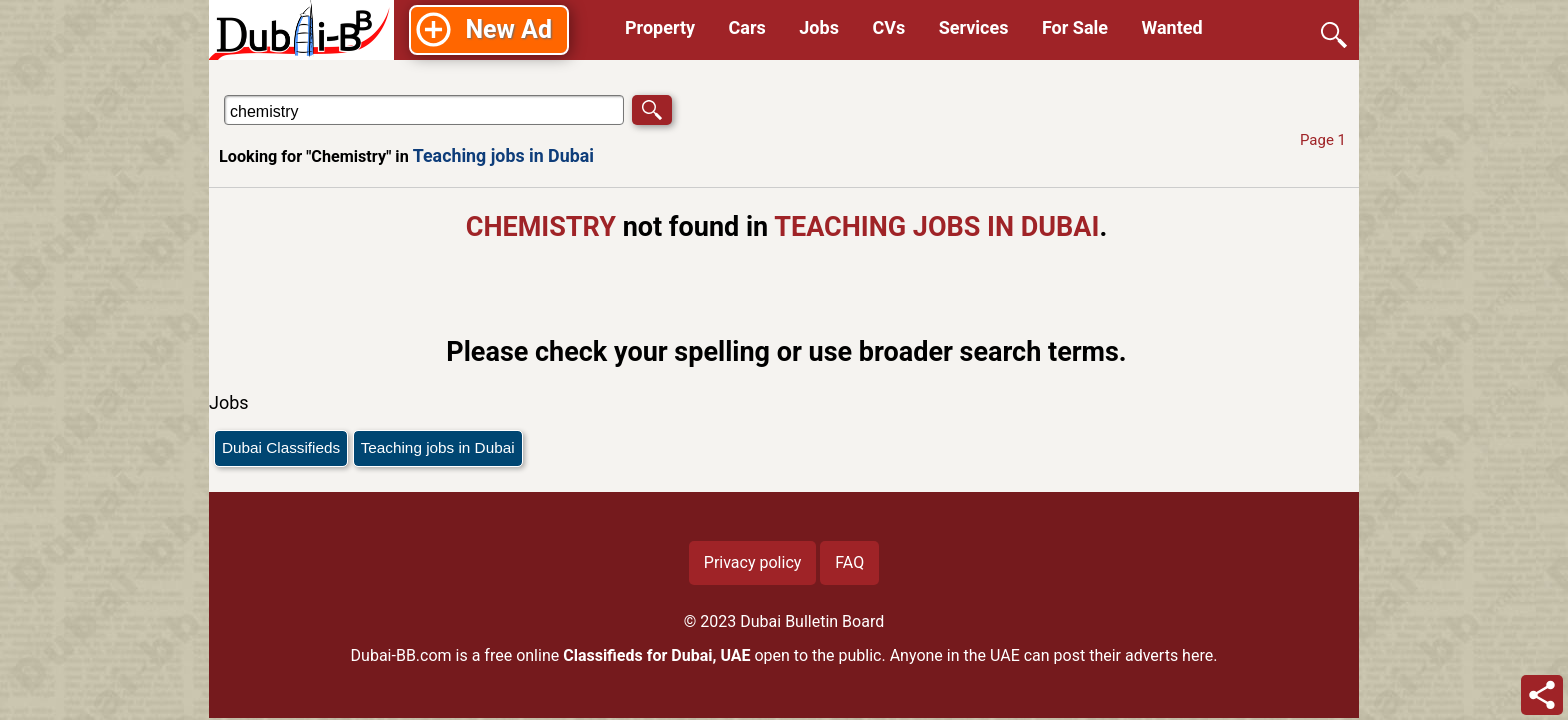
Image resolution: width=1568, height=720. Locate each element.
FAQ (849, 562)
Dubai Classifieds (281, 447)
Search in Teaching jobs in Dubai (283, 94)
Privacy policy (753, 562)
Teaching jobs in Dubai (503, 155)
